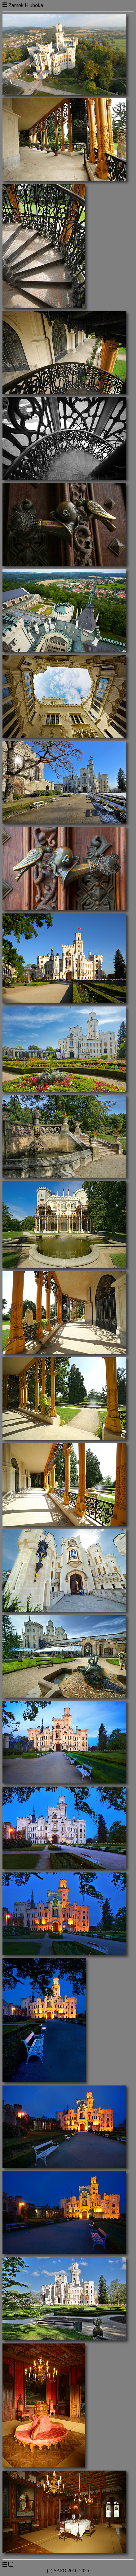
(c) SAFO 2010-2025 (68, 2570)
